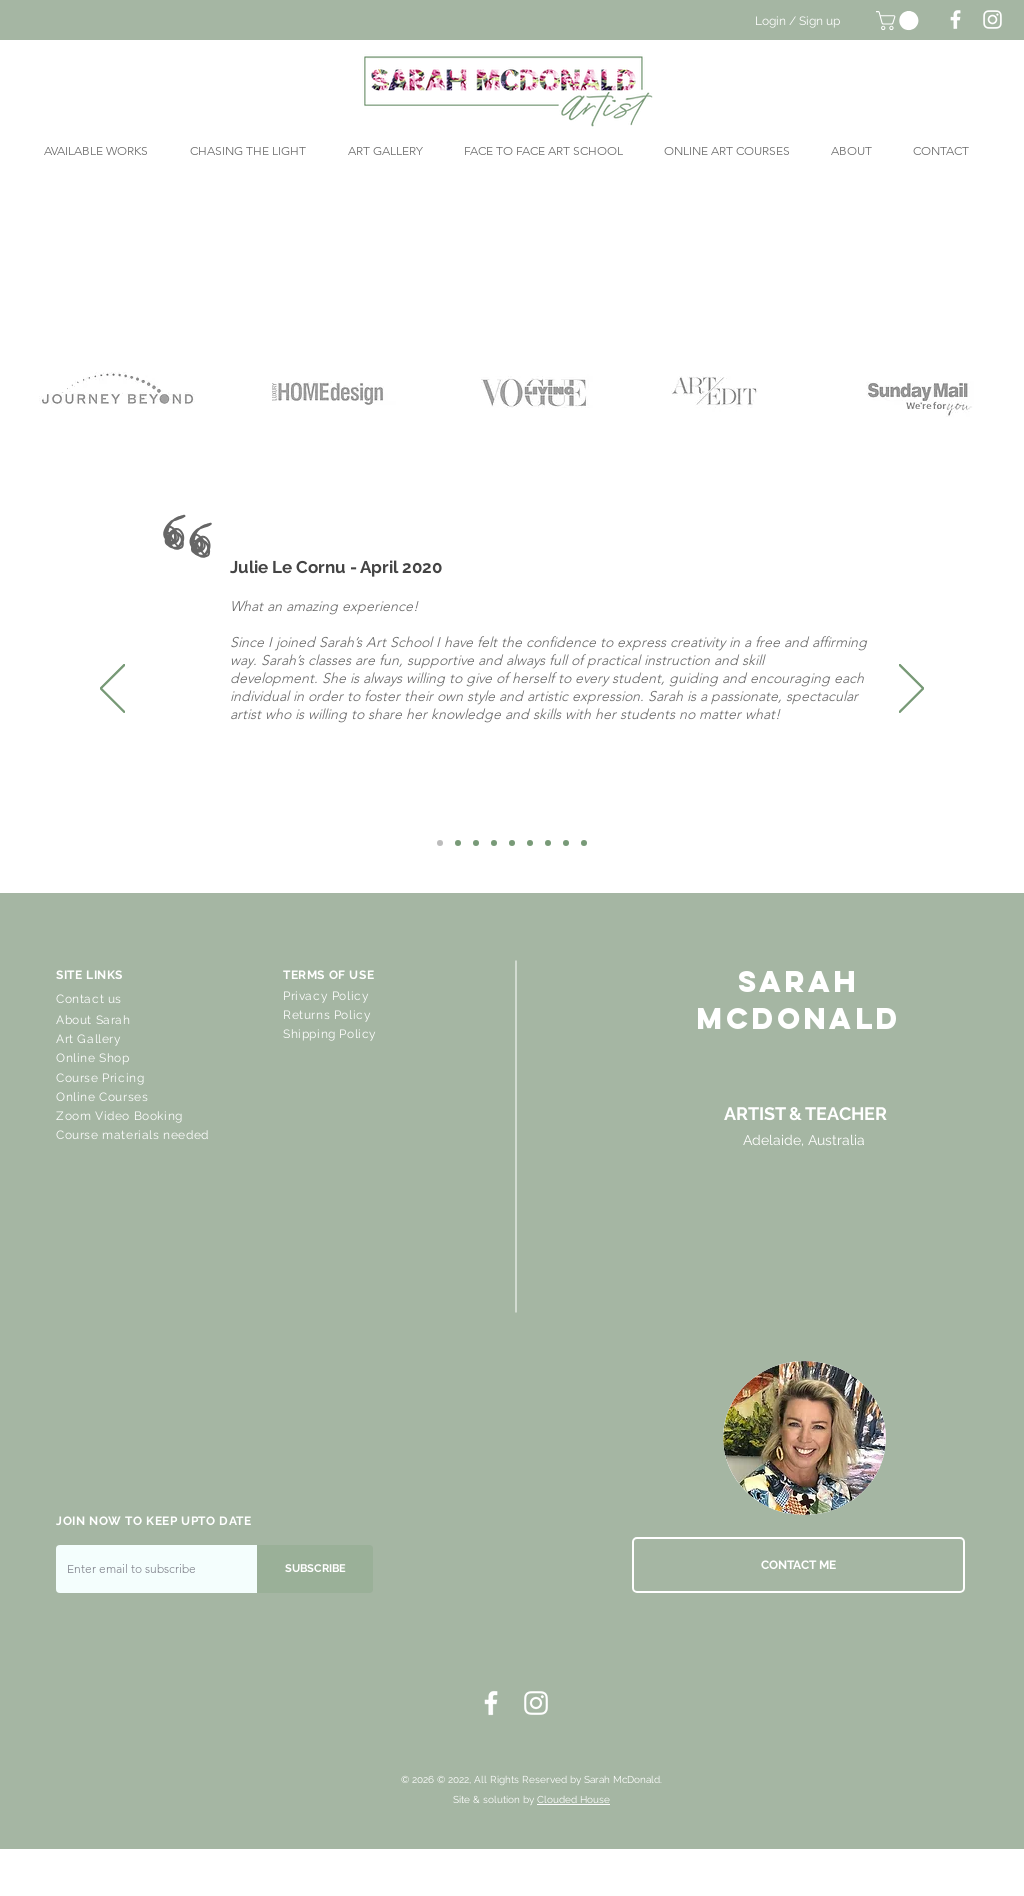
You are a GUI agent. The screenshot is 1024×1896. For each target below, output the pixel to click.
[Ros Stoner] (494, 843)
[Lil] (476, 843)
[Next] (911, 690)
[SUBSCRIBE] (315, 1569)
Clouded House (573, 1799)
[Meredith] (530, 843)
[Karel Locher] (548, 843)
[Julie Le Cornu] (440, 843)
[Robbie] (584, 843)
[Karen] (458, 843)
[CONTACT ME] (798, 1565)
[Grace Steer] (512, 843)
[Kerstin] (566, 843)
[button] (899, 20)
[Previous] (112, 690)
